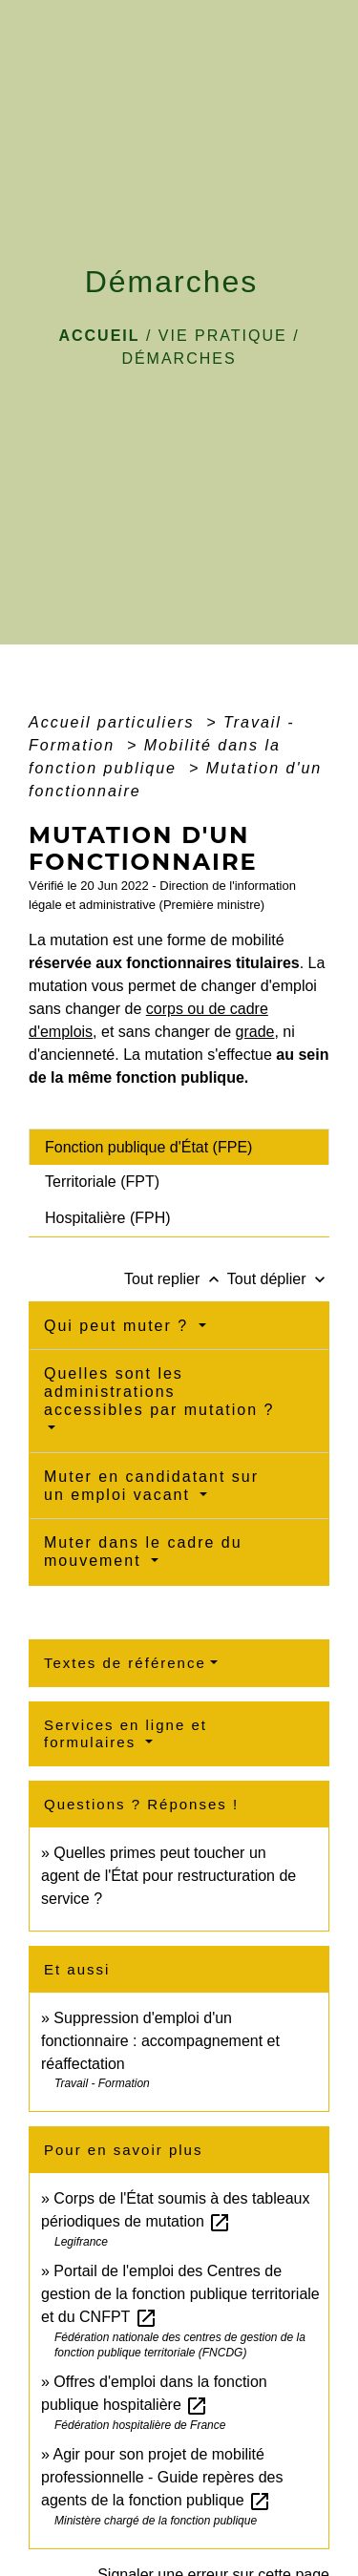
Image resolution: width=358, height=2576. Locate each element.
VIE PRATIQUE (222, 335)
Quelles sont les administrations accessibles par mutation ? (159, 1391)
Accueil (98, 335)
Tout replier (175, 1279)
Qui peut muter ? (119, 1326)
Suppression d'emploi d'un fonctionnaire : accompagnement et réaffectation (160, 2041)
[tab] (179, 1147)
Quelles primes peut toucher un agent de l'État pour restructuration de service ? (168, 1876)
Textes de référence (125, 1663)
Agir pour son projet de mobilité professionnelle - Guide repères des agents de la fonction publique (162, 2477)
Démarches (178, 358)
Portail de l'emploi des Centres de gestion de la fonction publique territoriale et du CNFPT (180, 2294)
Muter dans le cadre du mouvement (143, 1551)
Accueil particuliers (114, 722)
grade (255, 1032)
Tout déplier (278, 1279)
